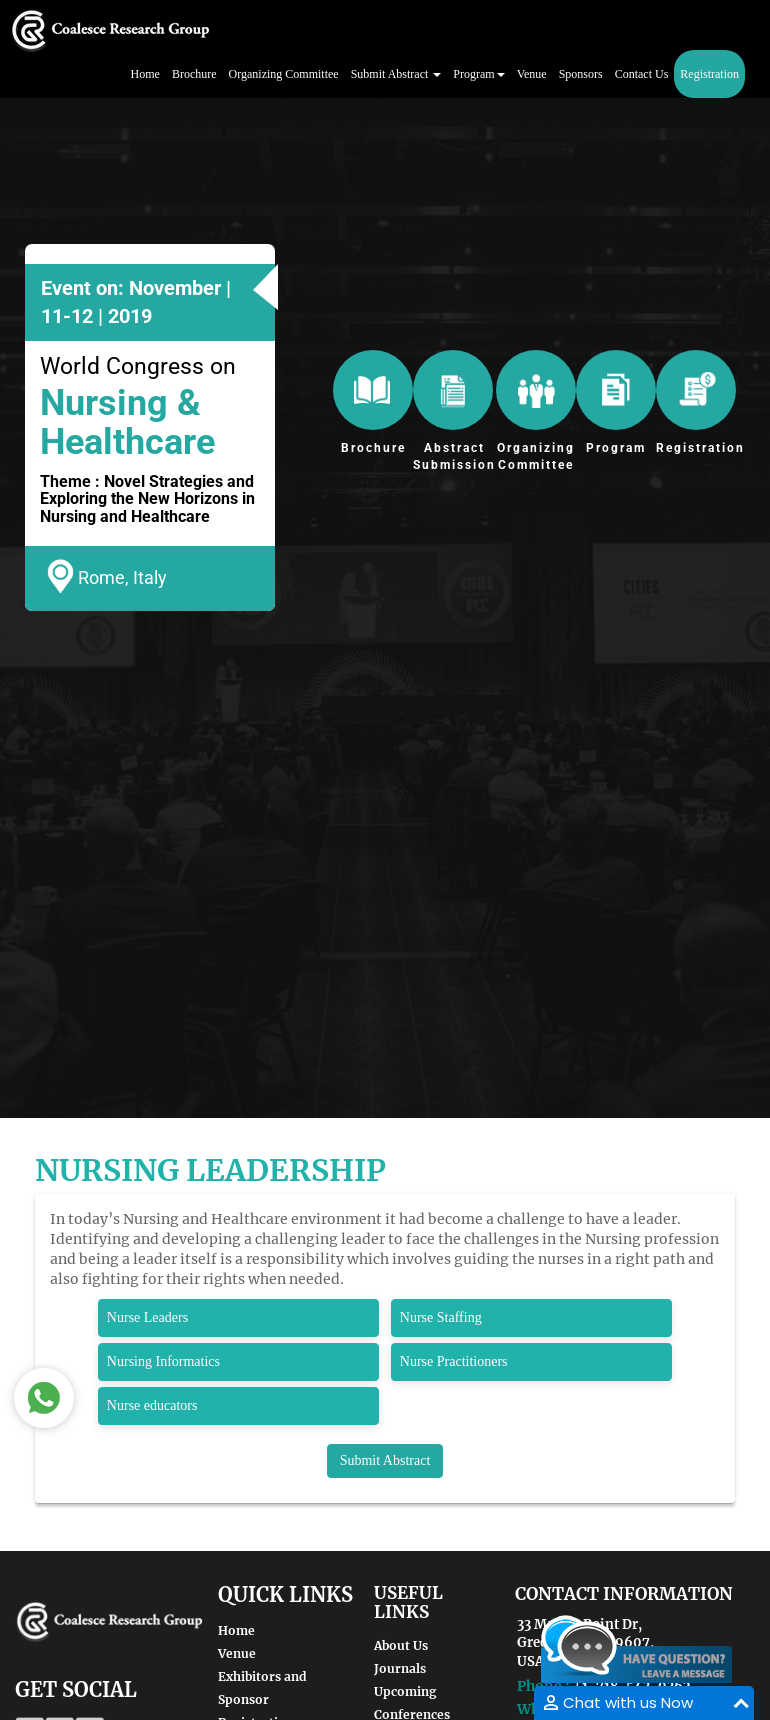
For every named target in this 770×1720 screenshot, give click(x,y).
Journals (400, 1668)
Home (145, 74)
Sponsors (581, 74)
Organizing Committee (284, 74)
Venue (532, 74)
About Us (401, 1645)
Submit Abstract (385, 1460)
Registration (709, 74)
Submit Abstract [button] (396, 74)
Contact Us (642, 74)
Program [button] (478, 74)
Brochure (194, 74)
